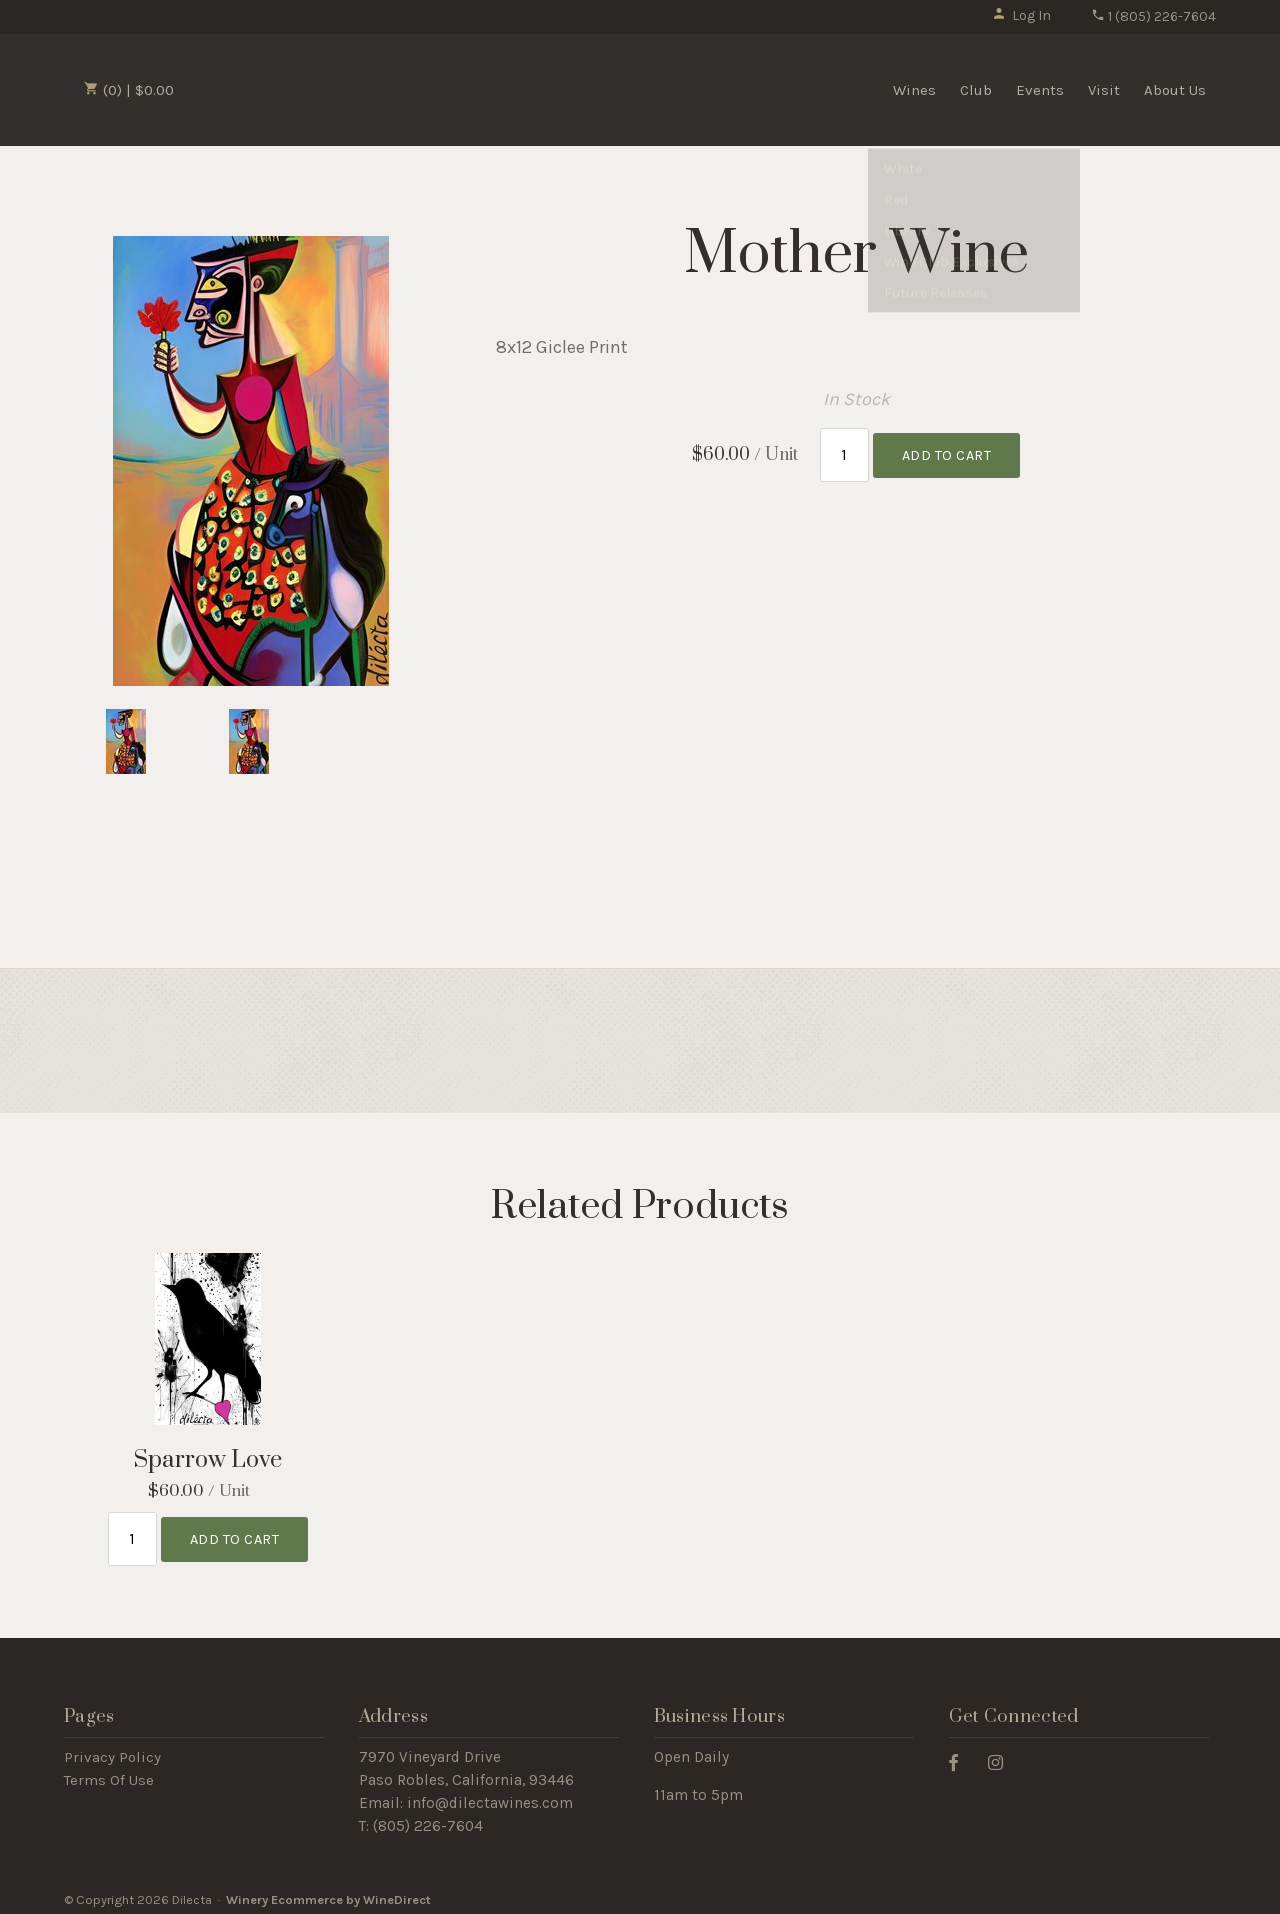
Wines (914, 90)
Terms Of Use (109, 1773)
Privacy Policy (112, 1750)
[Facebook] (961, 1754)
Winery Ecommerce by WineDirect (328, 1892)
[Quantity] (844, 451)
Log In (1021, 15)
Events (1040, 90)
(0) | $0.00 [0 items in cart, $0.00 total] (129, 90)
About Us (1175, 90)
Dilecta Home (297, 88)
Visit (1104, 90)
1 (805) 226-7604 (1153, 16)
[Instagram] (1003, 1754)
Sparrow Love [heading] (208, 1460)
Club (976, 90)
